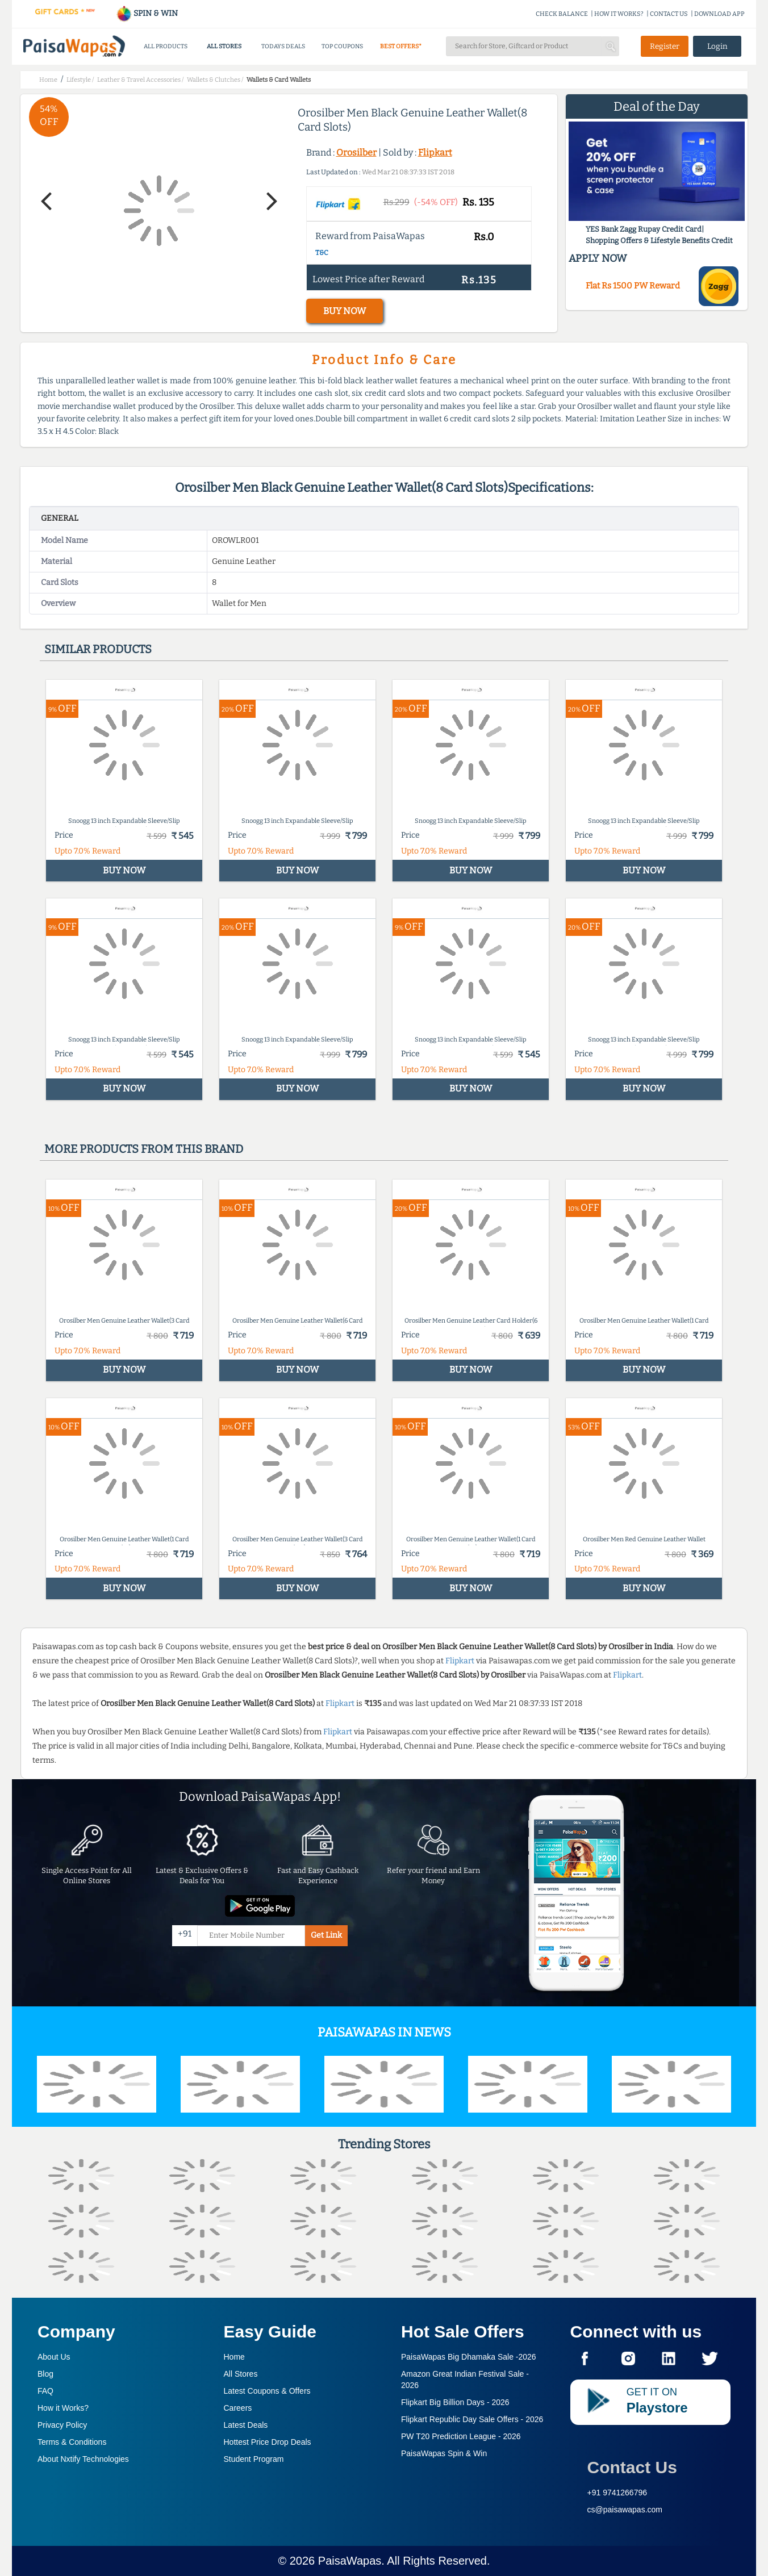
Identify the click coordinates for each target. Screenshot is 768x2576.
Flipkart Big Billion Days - (455, 2402)
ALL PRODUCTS (165, 46)
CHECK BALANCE (562, 14)
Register (664, 46)
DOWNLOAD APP (719, 14)
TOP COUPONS (342, 46)
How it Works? (63, 2407)
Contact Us (632, 2467)
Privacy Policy (62, 2424)
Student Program (254, 2459)
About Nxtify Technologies (83, 2459)
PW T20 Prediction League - (461, 2436)
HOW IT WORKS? (619, 14)
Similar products (98, 649)
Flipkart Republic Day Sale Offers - (472, 2419)
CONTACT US (669, 14)
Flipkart (435, 152)
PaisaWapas (350, 2560)
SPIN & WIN (147, 13)
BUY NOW (344, 311)
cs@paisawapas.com (625, 2509)
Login (717, 46)
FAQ (45, 2390)
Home (234, 2356)
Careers (238, 2407)
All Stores (241, 2373)
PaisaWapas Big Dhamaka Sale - (468, 2356)
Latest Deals (246, 2424)
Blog (45, 2373)
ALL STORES (224, 46)
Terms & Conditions (71, 2442)
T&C (321, 253)
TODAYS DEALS (283, 46)
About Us (53, 2356)
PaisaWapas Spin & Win (444, 2453)
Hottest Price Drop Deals (267, 2442)
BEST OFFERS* (400, 46)
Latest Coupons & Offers (267, 2390)
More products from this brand (143, 1149)
